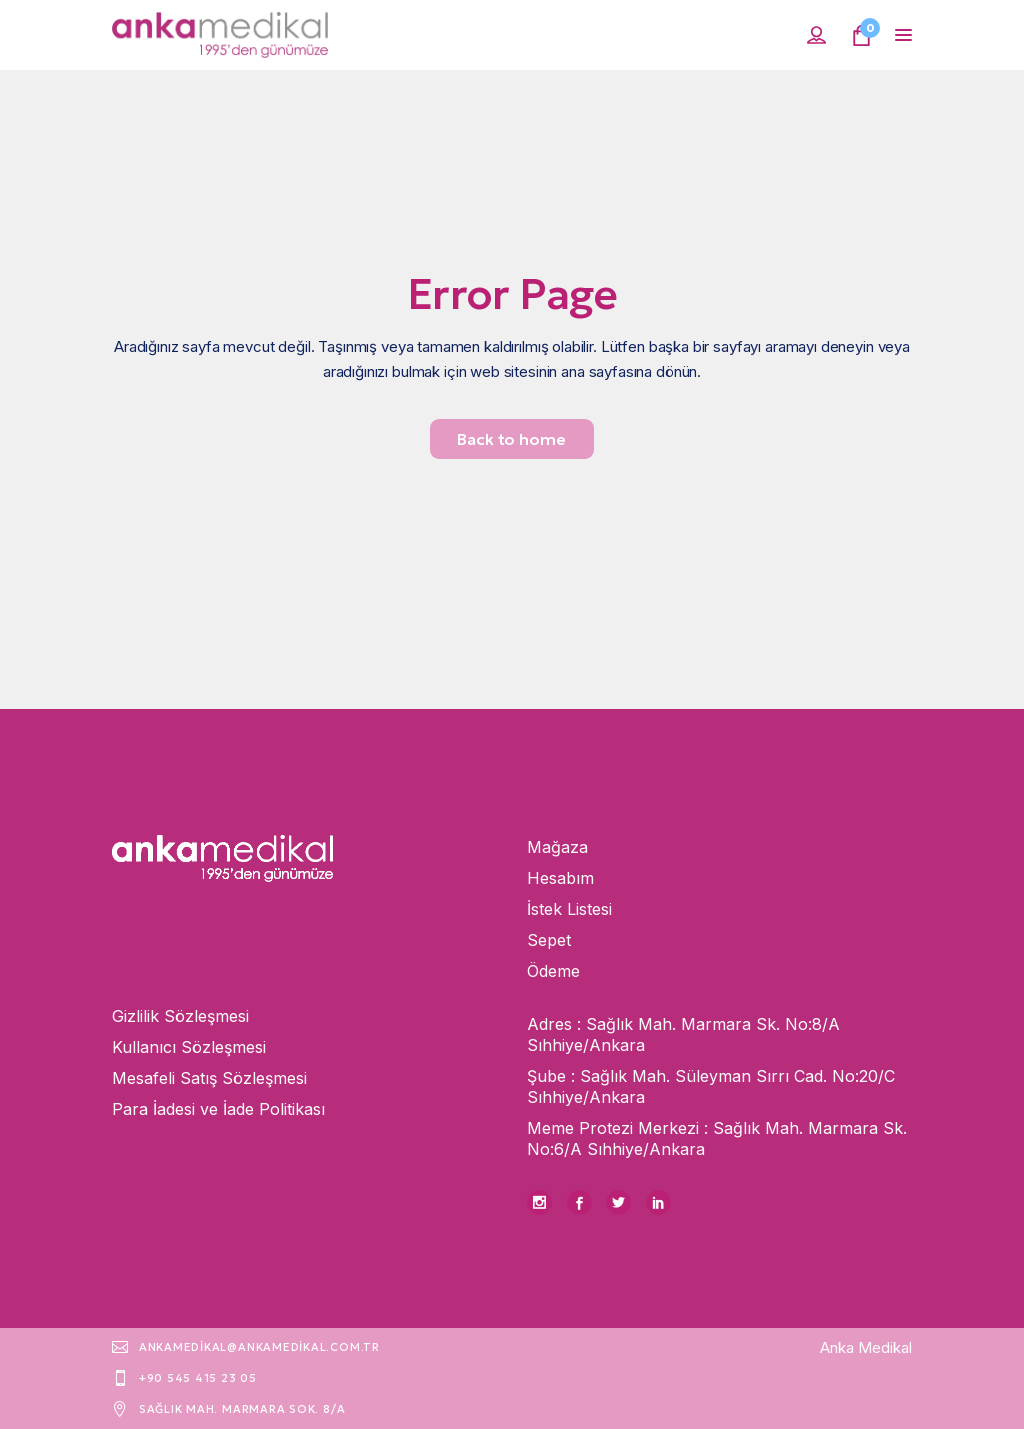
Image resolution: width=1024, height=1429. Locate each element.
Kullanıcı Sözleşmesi (189, 1047)
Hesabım (560, 878)
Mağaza (557, 847)
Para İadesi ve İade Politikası (218, 1109)
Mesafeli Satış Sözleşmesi (209, 1078)
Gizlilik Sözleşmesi (180, 1016)
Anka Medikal (866, 1347)
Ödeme (553, 971)
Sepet (549, 940)
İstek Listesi (569, 909)
